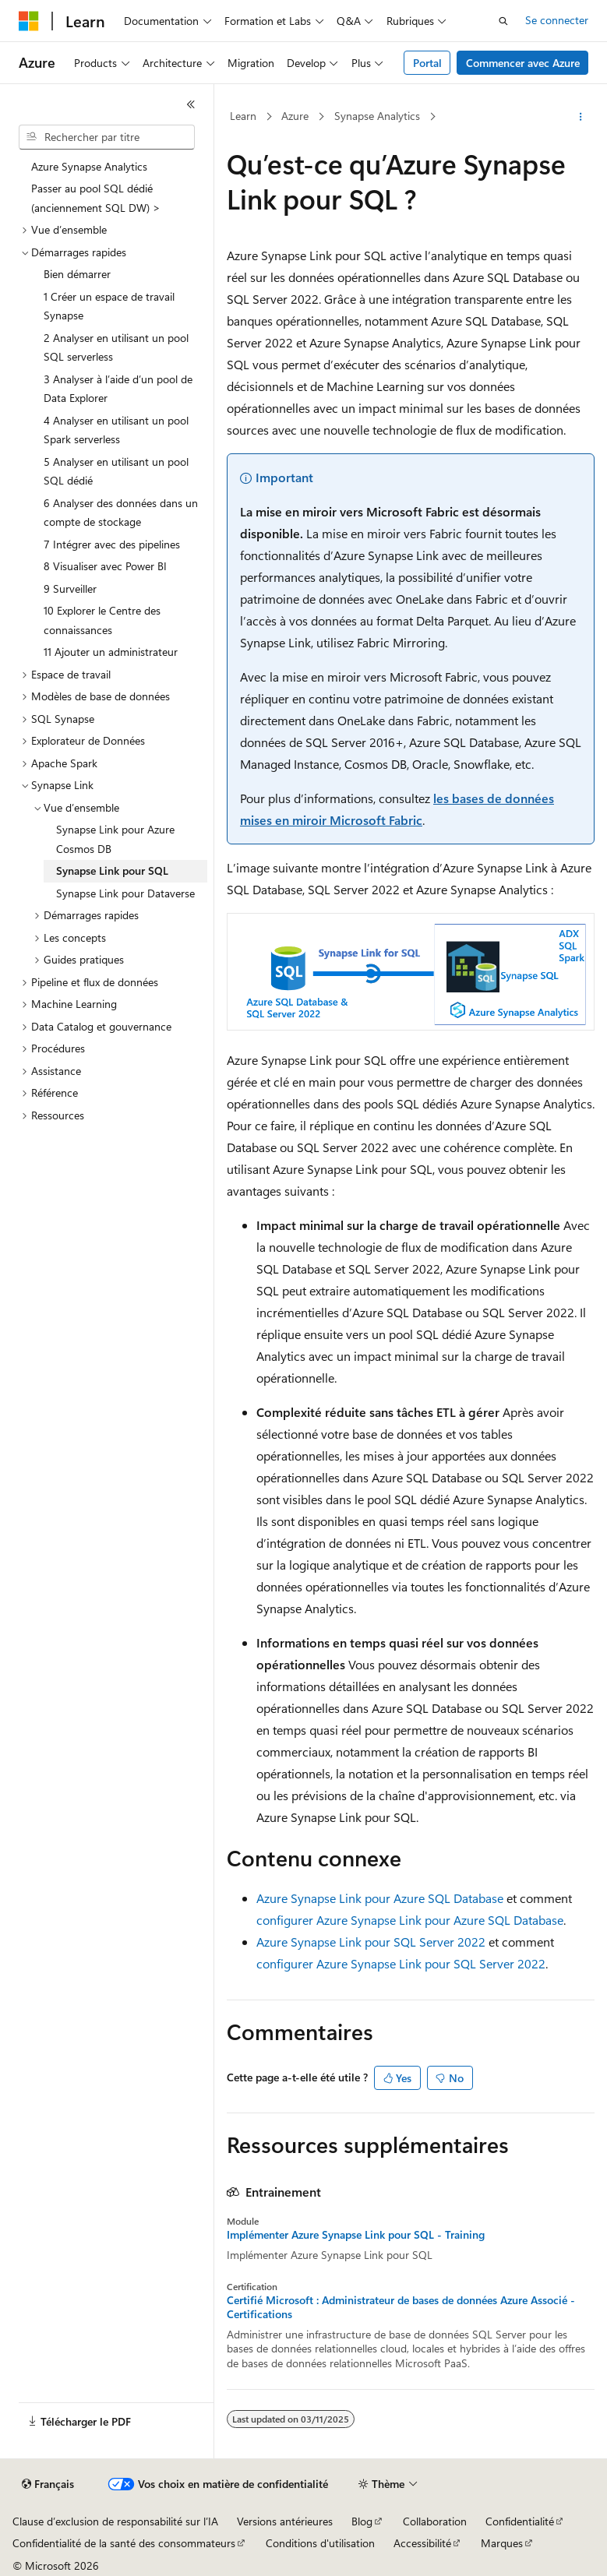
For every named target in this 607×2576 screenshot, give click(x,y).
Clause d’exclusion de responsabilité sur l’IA (115, 2521)
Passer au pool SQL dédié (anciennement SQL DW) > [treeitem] (96, 198)
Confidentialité (519, 2521)
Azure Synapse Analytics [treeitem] (89, 166)
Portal (427, 62)
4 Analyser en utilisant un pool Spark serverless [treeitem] (116, 430)
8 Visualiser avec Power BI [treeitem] (105, 566)
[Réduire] (191, 104)
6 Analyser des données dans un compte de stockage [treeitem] (121, 512)
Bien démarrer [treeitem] (77, 273)
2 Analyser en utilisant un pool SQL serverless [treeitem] (116, 347)
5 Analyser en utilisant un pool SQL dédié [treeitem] (116, 471)
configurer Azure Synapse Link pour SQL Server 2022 (400, 1963)
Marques (502, 2542)
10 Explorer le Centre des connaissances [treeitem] (102, 620)
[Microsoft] (29, 21)
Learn (243, 115)
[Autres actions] (581, 116)
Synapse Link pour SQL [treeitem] (112, 870)
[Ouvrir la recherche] (503, 21)
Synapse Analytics (377, 115)
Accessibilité (422, 2542)
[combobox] (107, 137)
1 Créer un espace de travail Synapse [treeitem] (109, 306)
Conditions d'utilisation (320, 2542)
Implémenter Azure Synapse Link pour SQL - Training (356, 2235)
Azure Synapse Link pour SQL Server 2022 (370, 1941)
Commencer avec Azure (523, 62)
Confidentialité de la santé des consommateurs (123, 2542)
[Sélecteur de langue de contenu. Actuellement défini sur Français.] (47, 2484)
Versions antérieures (285, 2521)
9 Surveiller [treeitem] (70, 588)
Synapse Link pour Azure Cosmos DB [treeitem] (115, 839)
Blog (361, 2521)
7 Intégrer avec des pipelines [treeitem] (112, 544)
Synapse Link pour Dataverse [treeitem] (125, 893)
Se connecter (556, 19)
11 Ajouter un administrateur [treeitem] (111, 651)
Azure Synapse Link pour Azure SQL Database (379, 1898)
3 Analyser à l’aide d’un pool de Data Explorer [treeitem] (118, 389)
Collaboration (435, 2521)
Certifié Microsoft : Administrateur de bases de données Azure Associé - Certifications (401, 2307)
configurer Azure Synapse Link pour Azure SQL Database (409, 1920)
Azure (295, 115)
